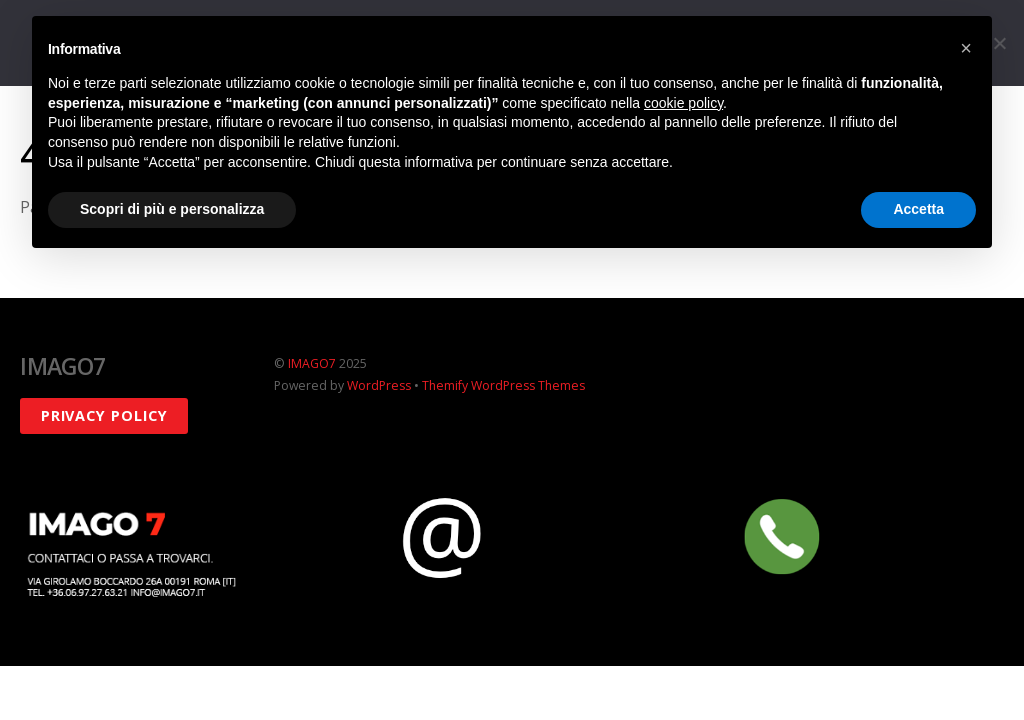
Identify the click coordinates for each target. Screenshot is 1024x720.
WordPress (379, 385)
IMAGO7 (312, 363)
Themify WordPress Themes (503, 385)
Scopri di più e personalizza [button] (172, 209)
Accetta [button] (918, 209)
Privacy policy (104, 415)
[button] (966, 48)
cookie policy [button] (683, 103)
